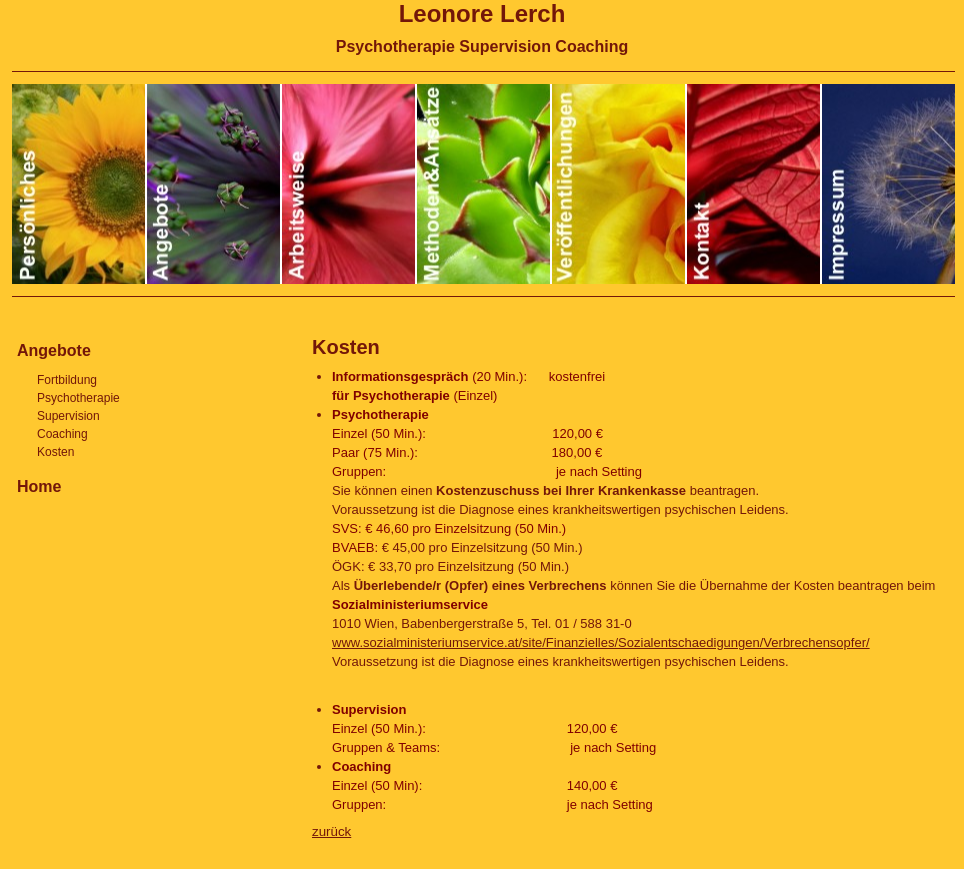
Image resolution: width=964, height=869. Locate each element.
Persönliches (79, 184)
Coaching (62, 434)
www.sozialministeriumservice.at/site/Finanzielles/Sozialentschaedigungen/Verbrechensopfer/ (601, 642)
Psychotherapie (78, 398)
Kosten (346, 347)
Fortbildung (67, 380)
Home (39, 486)
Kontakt (754, 184)
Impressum (888, 184)
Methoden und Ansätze (484, 184)
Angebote (214, 184)
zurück (331, 831)
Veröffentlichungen (619, 184)
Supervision (68, 416)
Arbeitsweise (349, 184)
